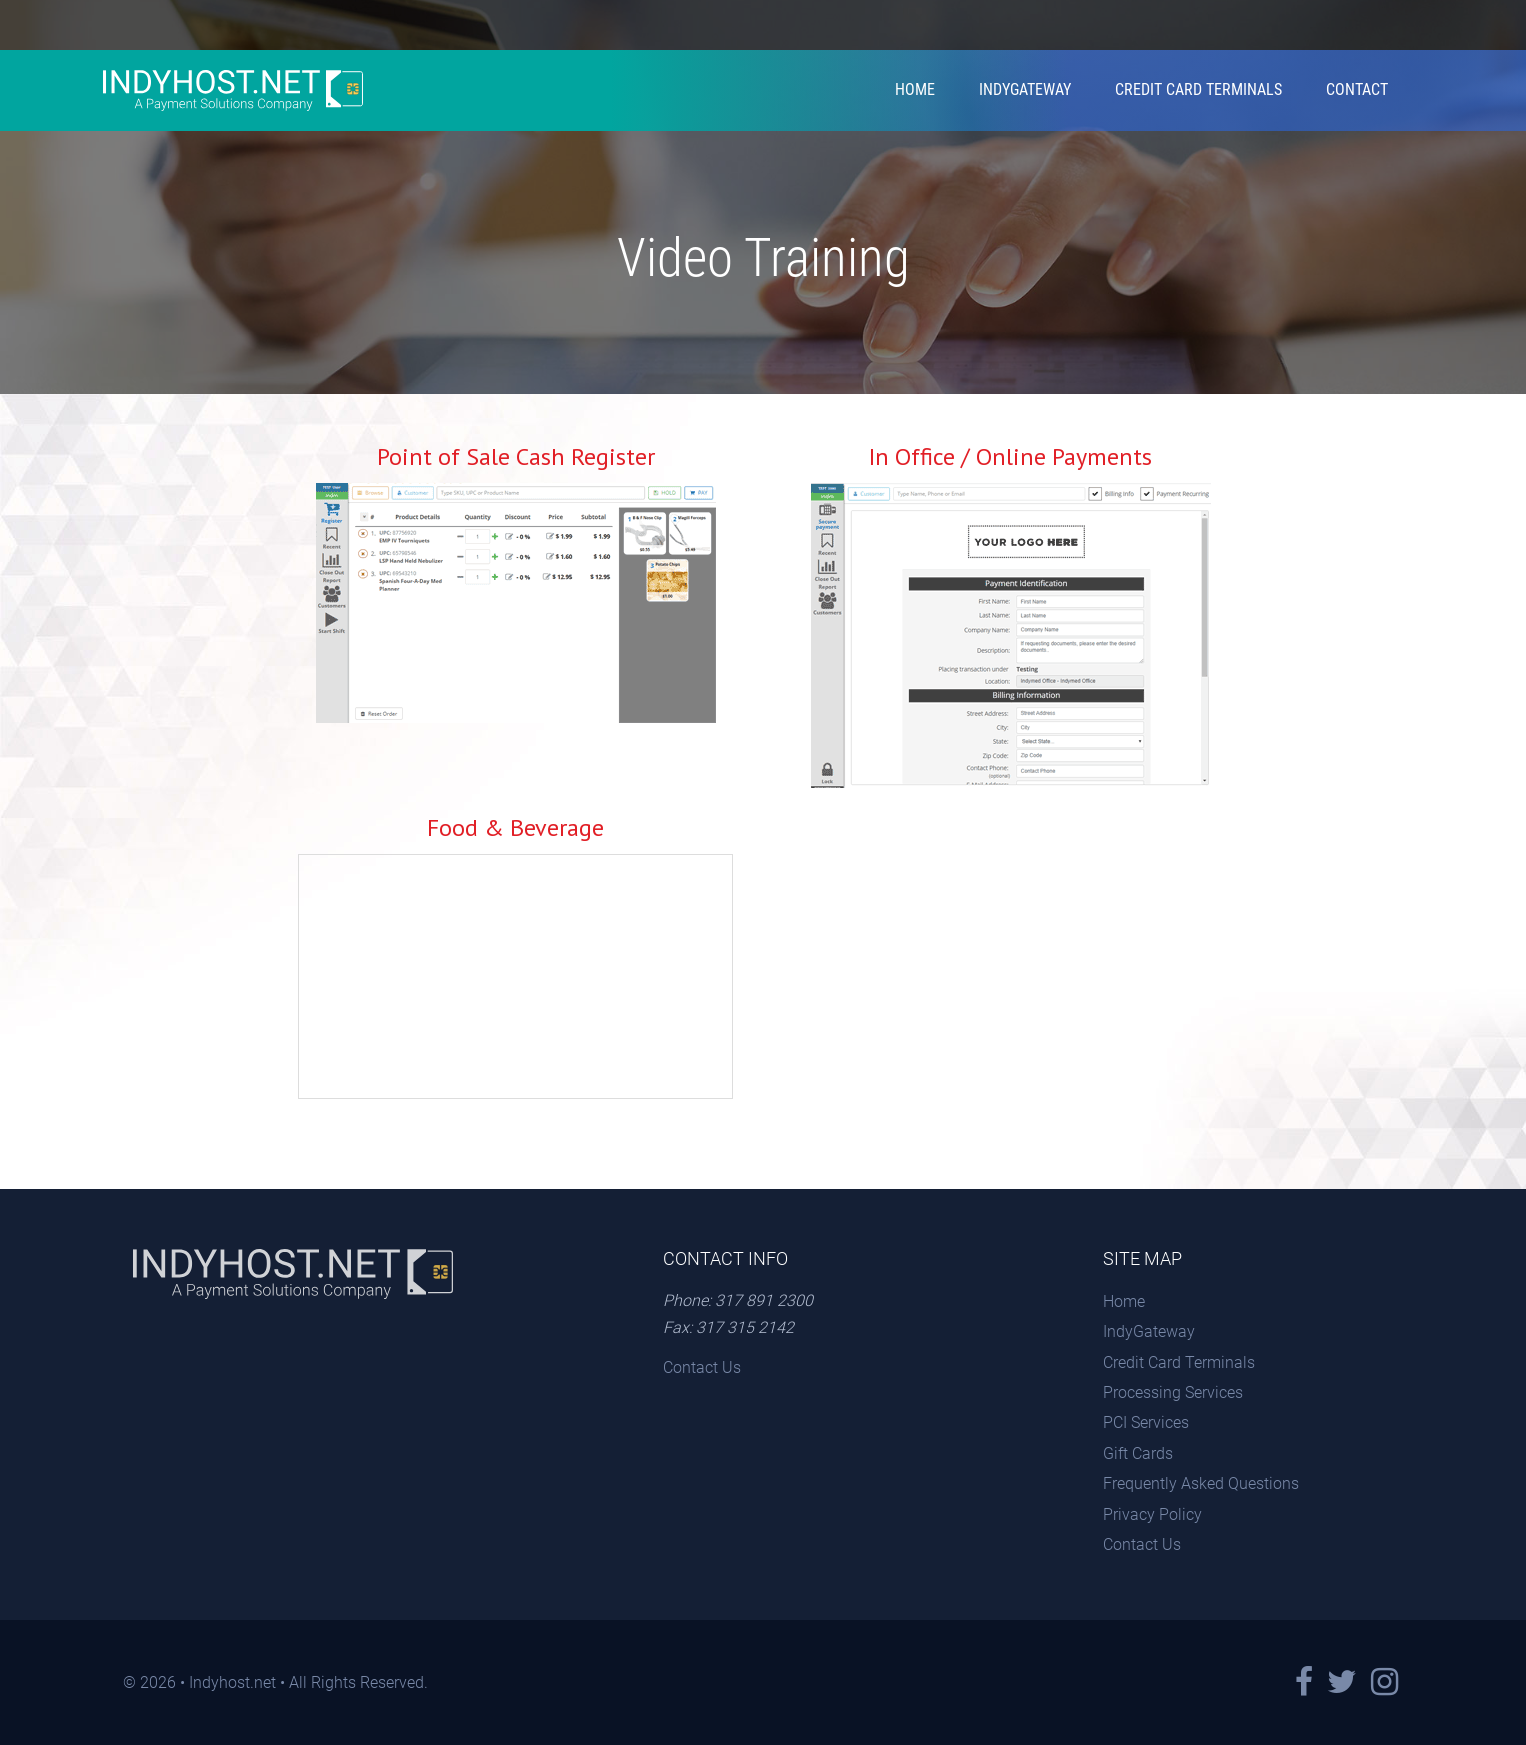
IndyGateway (1025, 89)
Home (915, 89)
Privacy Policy (1152, 1514)
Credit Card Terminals (1198, 89)
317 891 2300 (764, 1300)
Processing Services (1173, 1392)
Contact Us (702, 1367)
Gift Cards (1138, 1453)
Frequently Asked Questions (1201, 1483)
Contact (1357, 89)
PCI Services (1146, 1422)
